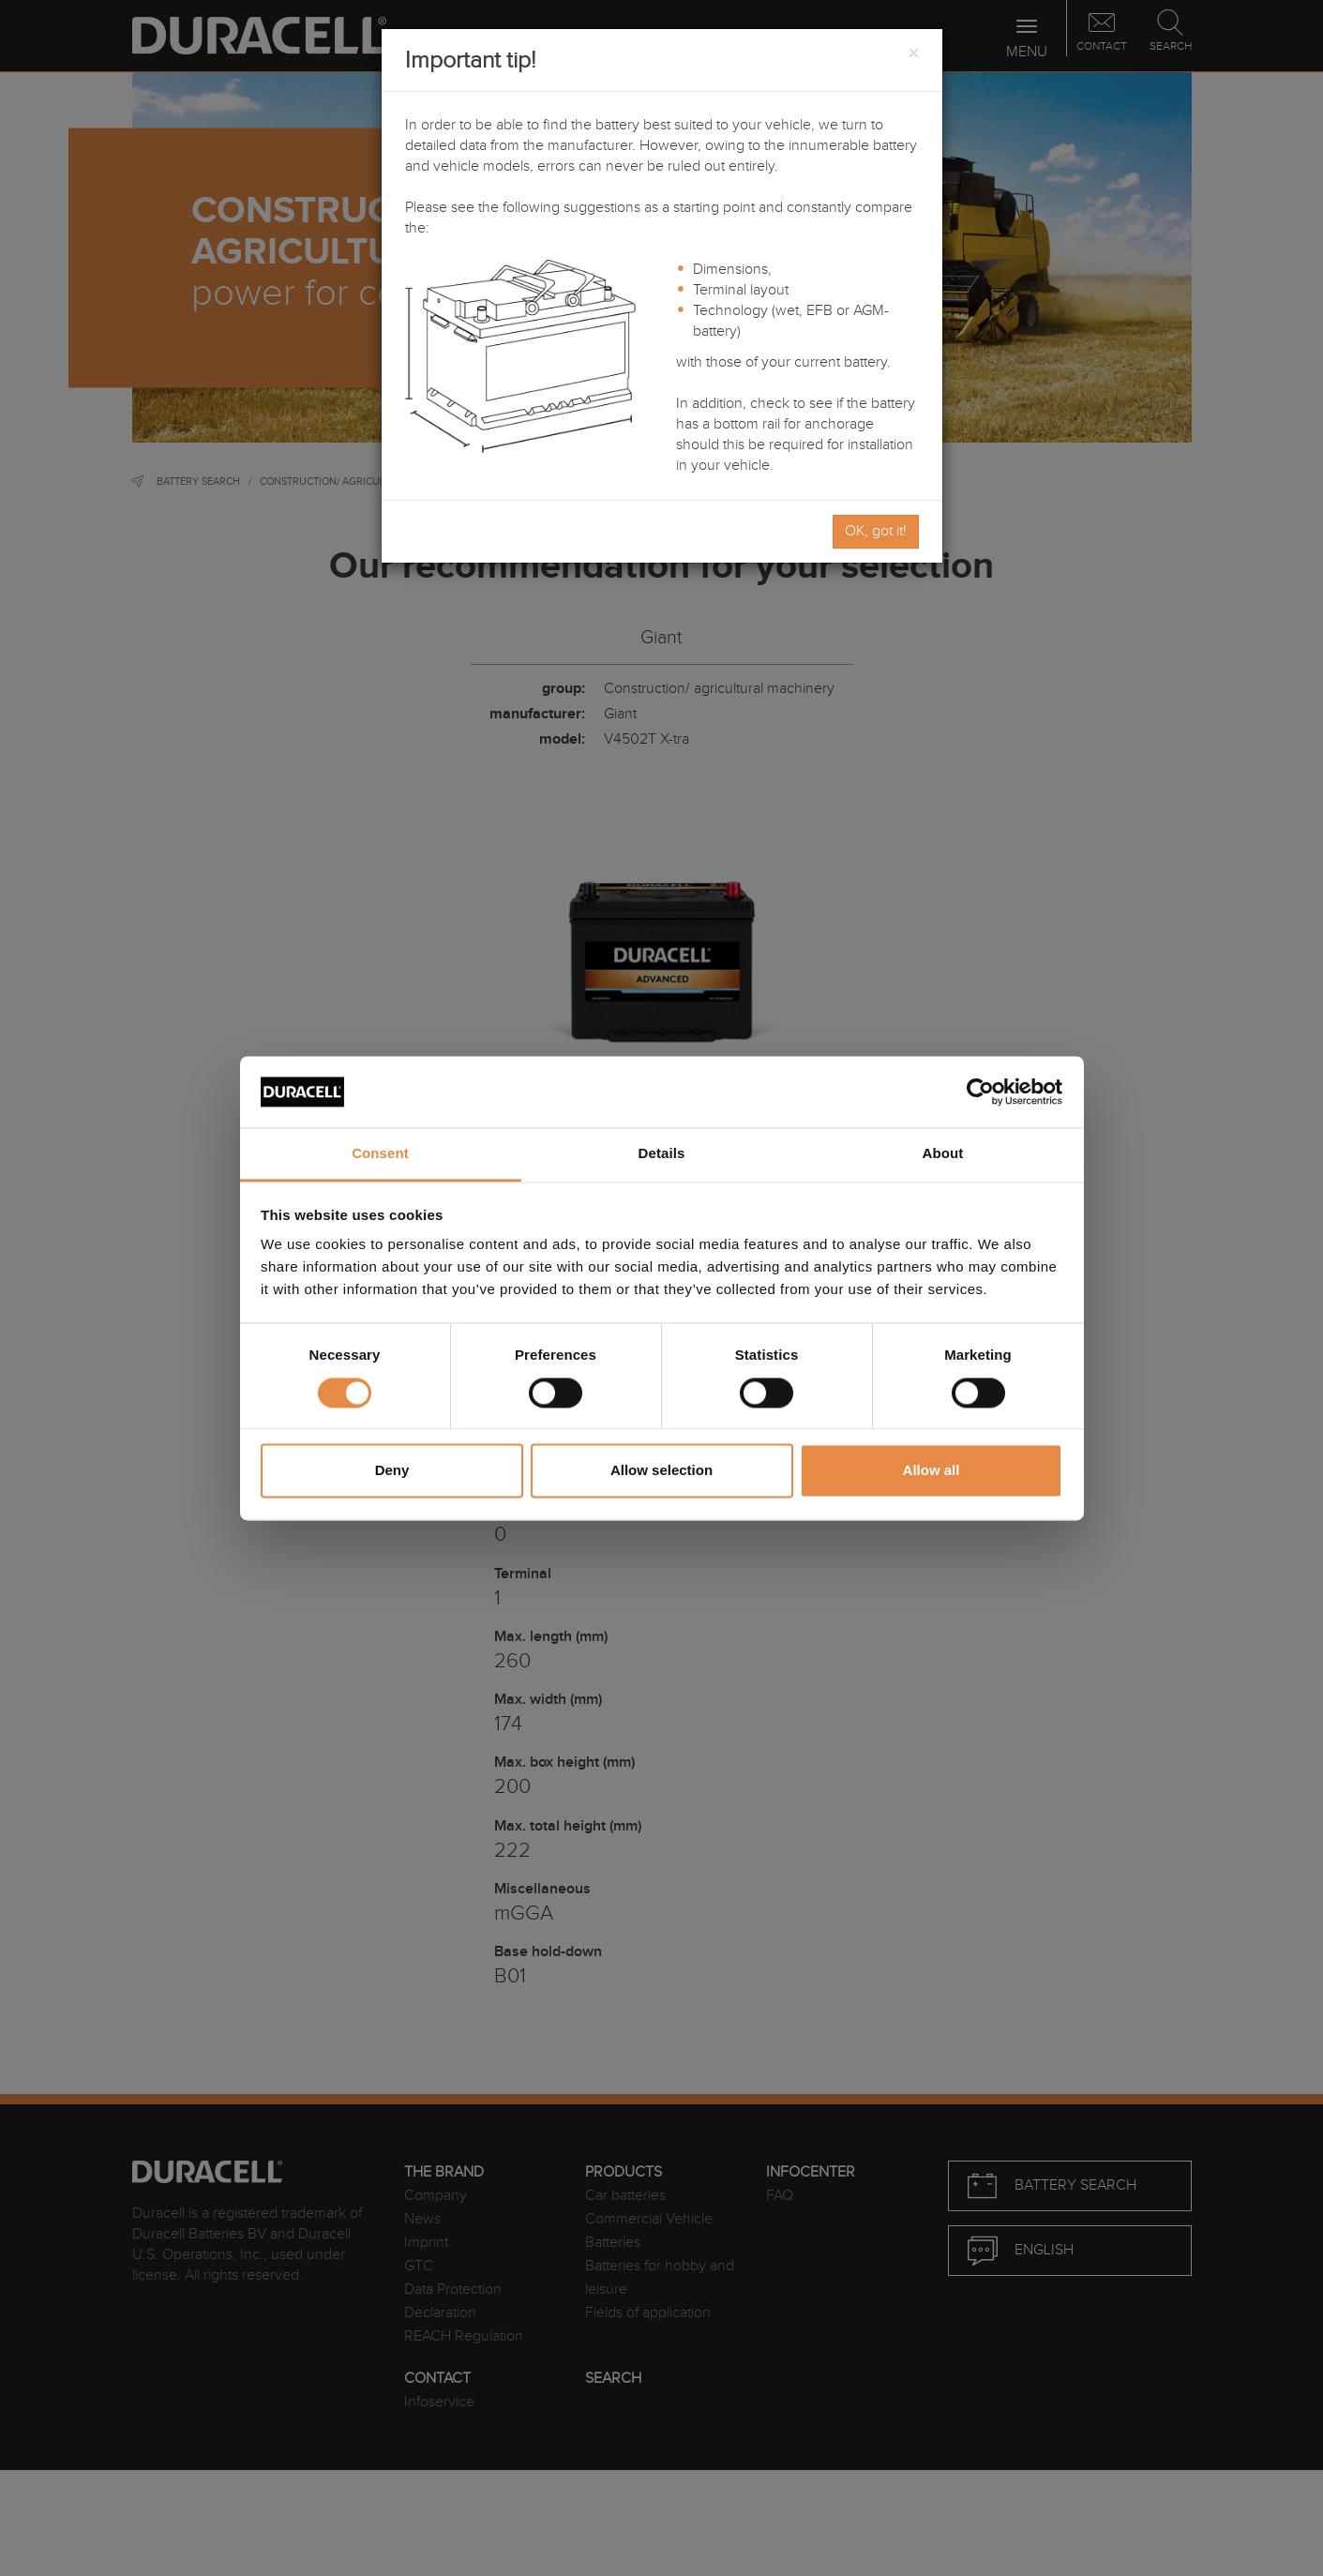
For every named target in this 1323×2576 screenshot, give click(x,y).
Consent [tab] (380, 1154)
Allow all (931, 1471)
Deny (392, 1471)
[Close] (913, 54)
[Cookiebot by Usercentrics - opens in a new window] (980, 1091)
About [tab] (943, 1154)
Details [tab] (662, 1154)
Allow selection (661, 1471)
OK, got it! (876, 531)
